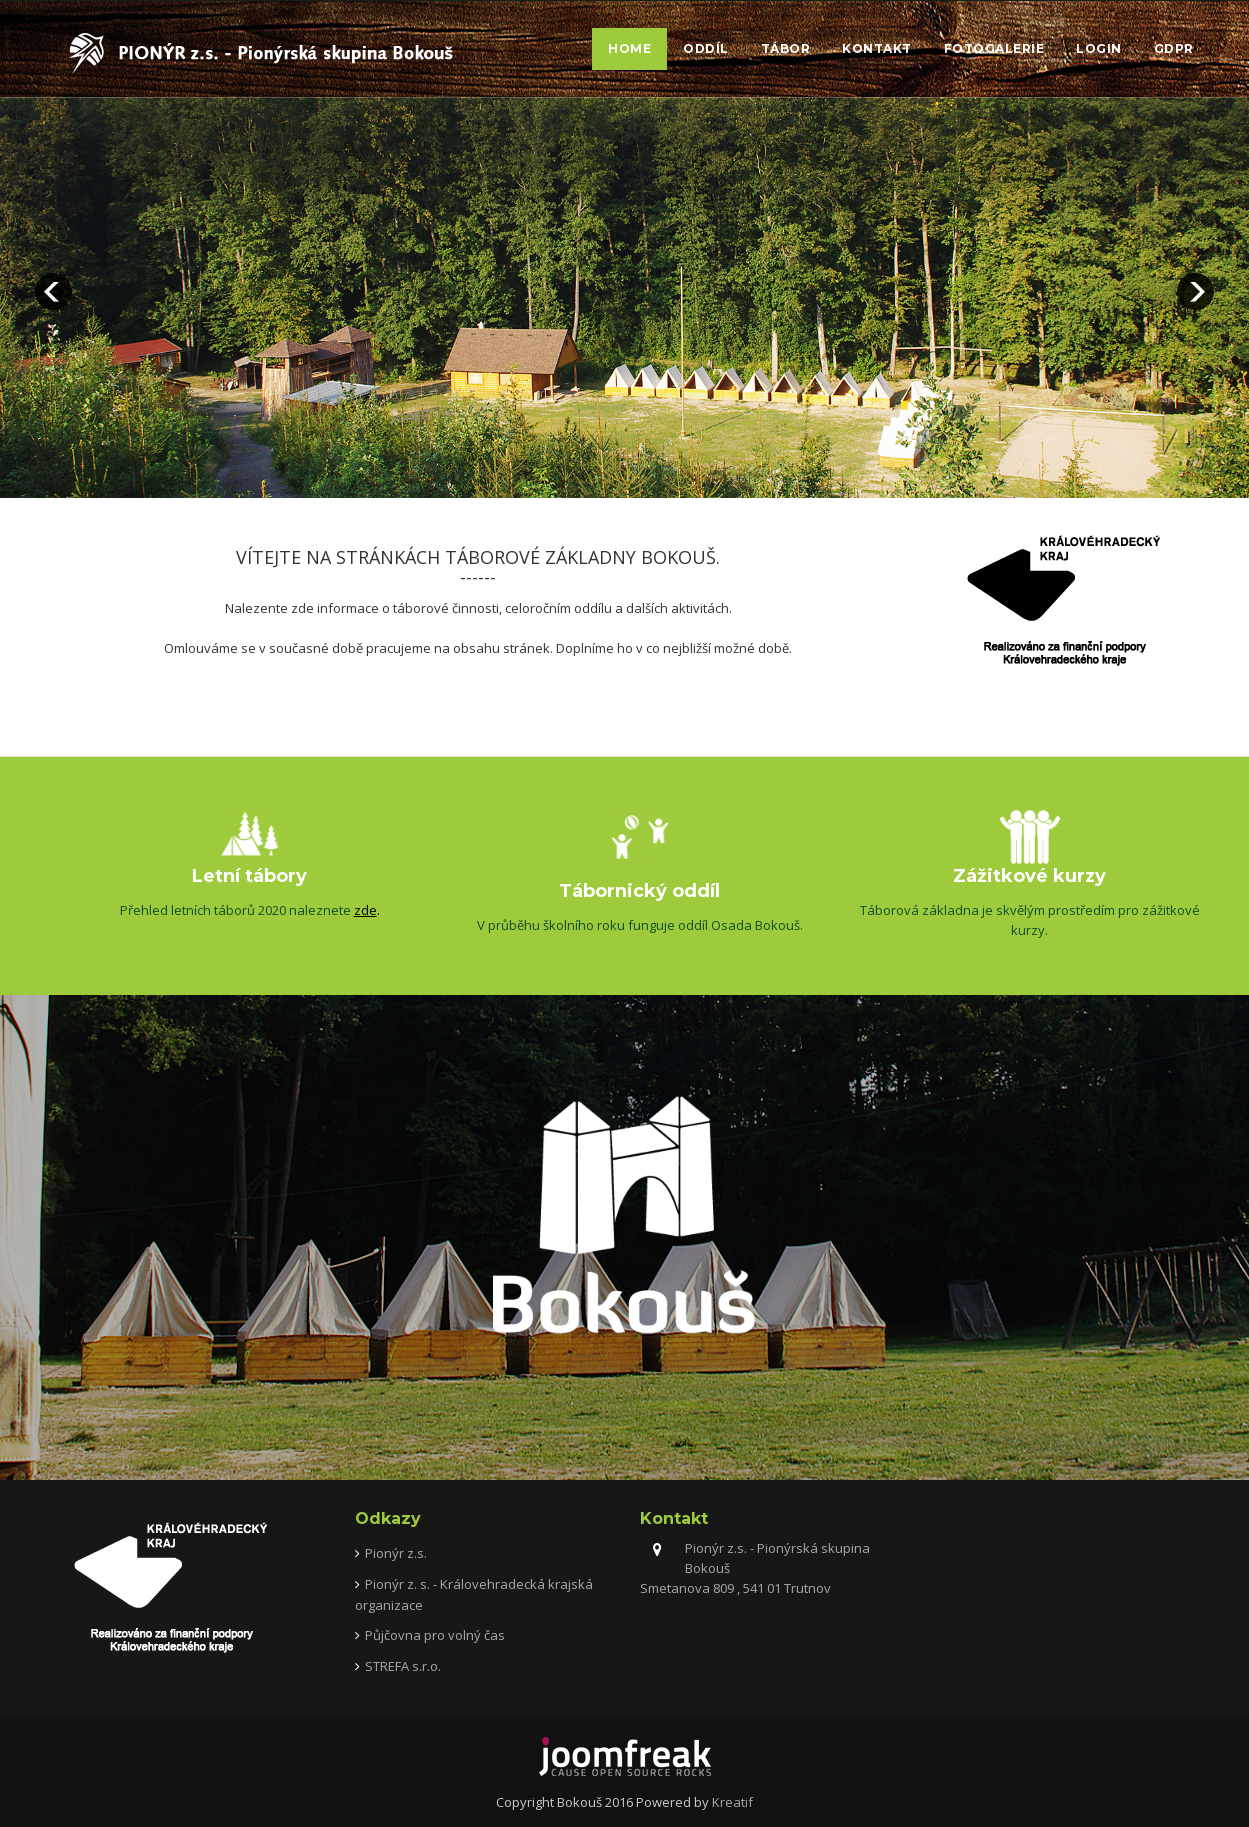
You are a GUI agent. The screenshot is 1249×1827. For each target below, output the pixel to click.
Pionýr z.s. (396, 1553)
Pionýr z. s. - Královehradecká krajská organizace (474, 1594)
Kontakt (877, 48)
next (1195, 291)
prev (53, 291)
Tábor (786, 48)
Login (1099, 48)
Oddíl (706, 48)
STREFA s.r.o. (403, 1666)
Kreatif (732, 1802)
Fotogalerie (994, 48)
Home (629, 48)
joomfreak (625, 1757)
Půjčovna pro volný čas (435, 1635)
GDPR (1174, 48)
